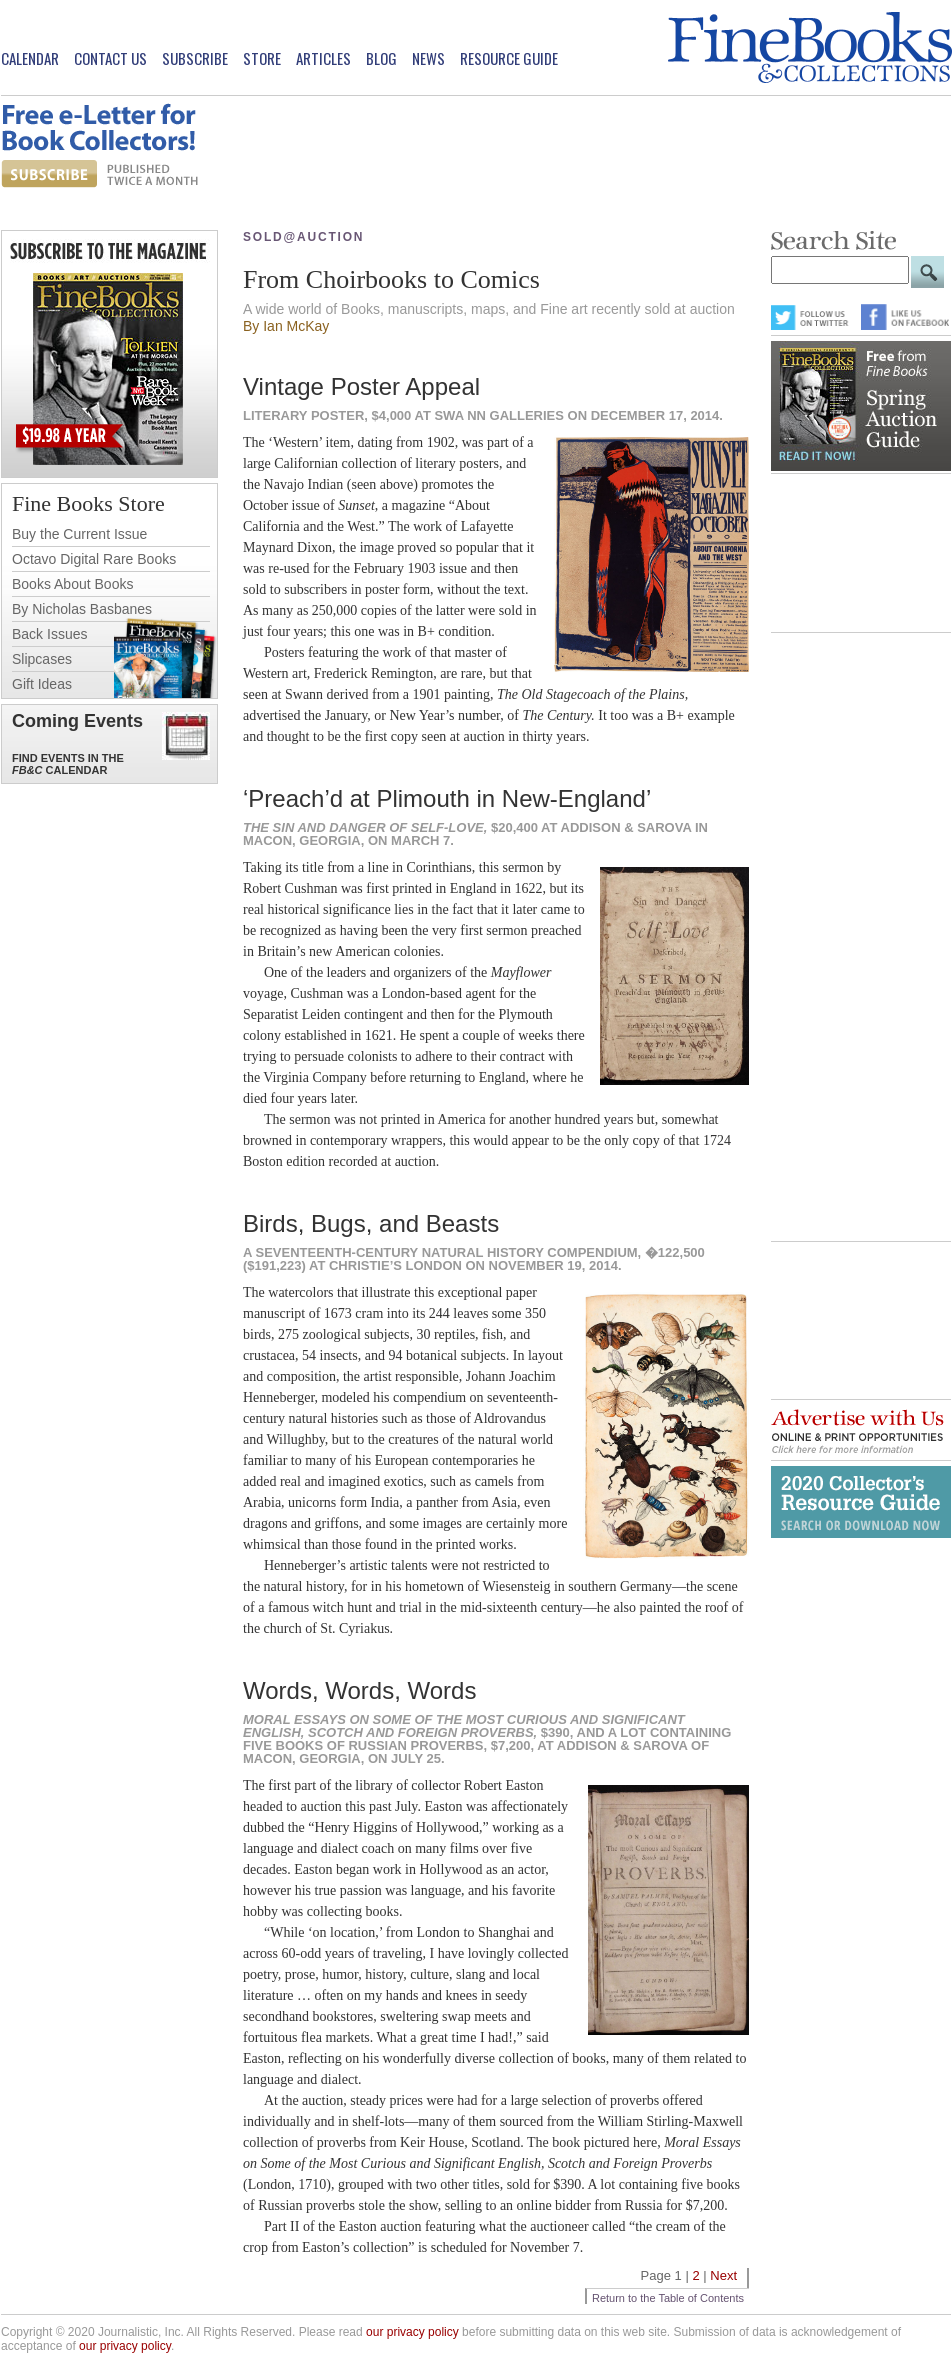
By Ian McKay (286, 326)
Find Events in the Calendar (68, 764)
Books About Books (72, 584)
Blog (381, 58)
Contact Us (110, 58)
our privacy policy (412, 2332)
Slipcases (42, 659)
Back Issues (49, 634)
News (428, 58)
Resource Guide (509, 58)
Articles (323, 58)
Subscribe (195, 58)
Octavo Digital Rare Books (94, 559)
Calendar (30, 58)
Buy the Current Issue (79, 534)
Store (262, 58)
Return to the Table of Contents (668, 2298)
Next (723, 2275)
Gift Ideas (42, 684)
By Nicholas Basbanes (82, 609)
